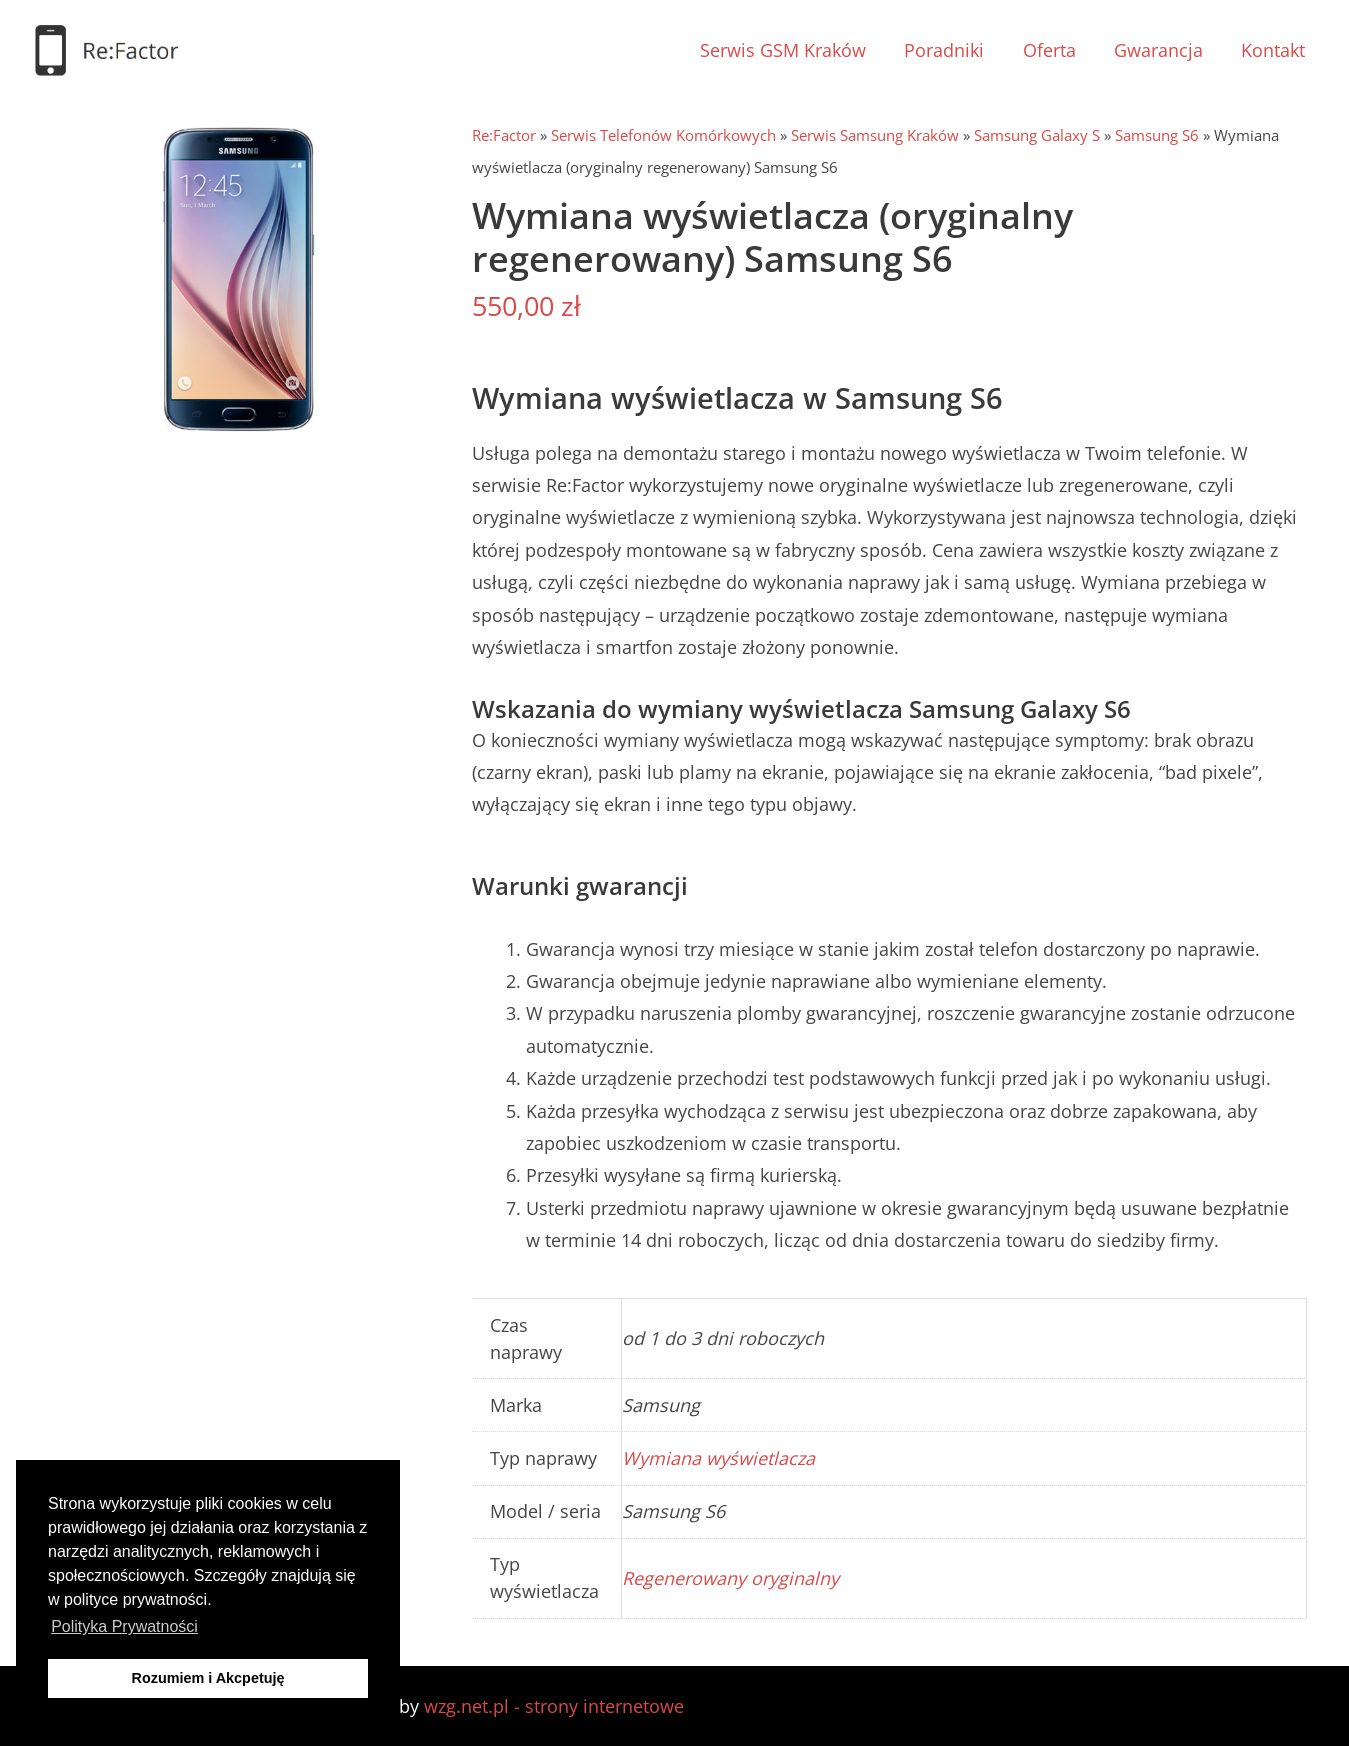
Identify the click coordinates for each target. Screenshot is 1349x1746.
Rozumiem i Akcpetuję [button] (208, 1678)
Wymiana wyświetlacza (718, 1458)
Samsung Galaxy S (1037, 135)
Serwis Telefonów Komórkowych (663, 135)
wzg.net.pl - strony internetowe (554, 1706)
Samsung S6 (1157, 135)
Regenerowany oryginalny (730, 1578)
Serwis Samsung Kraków (875, 135)
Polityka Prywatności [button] (124, 1626)
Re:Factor (504, 135)
